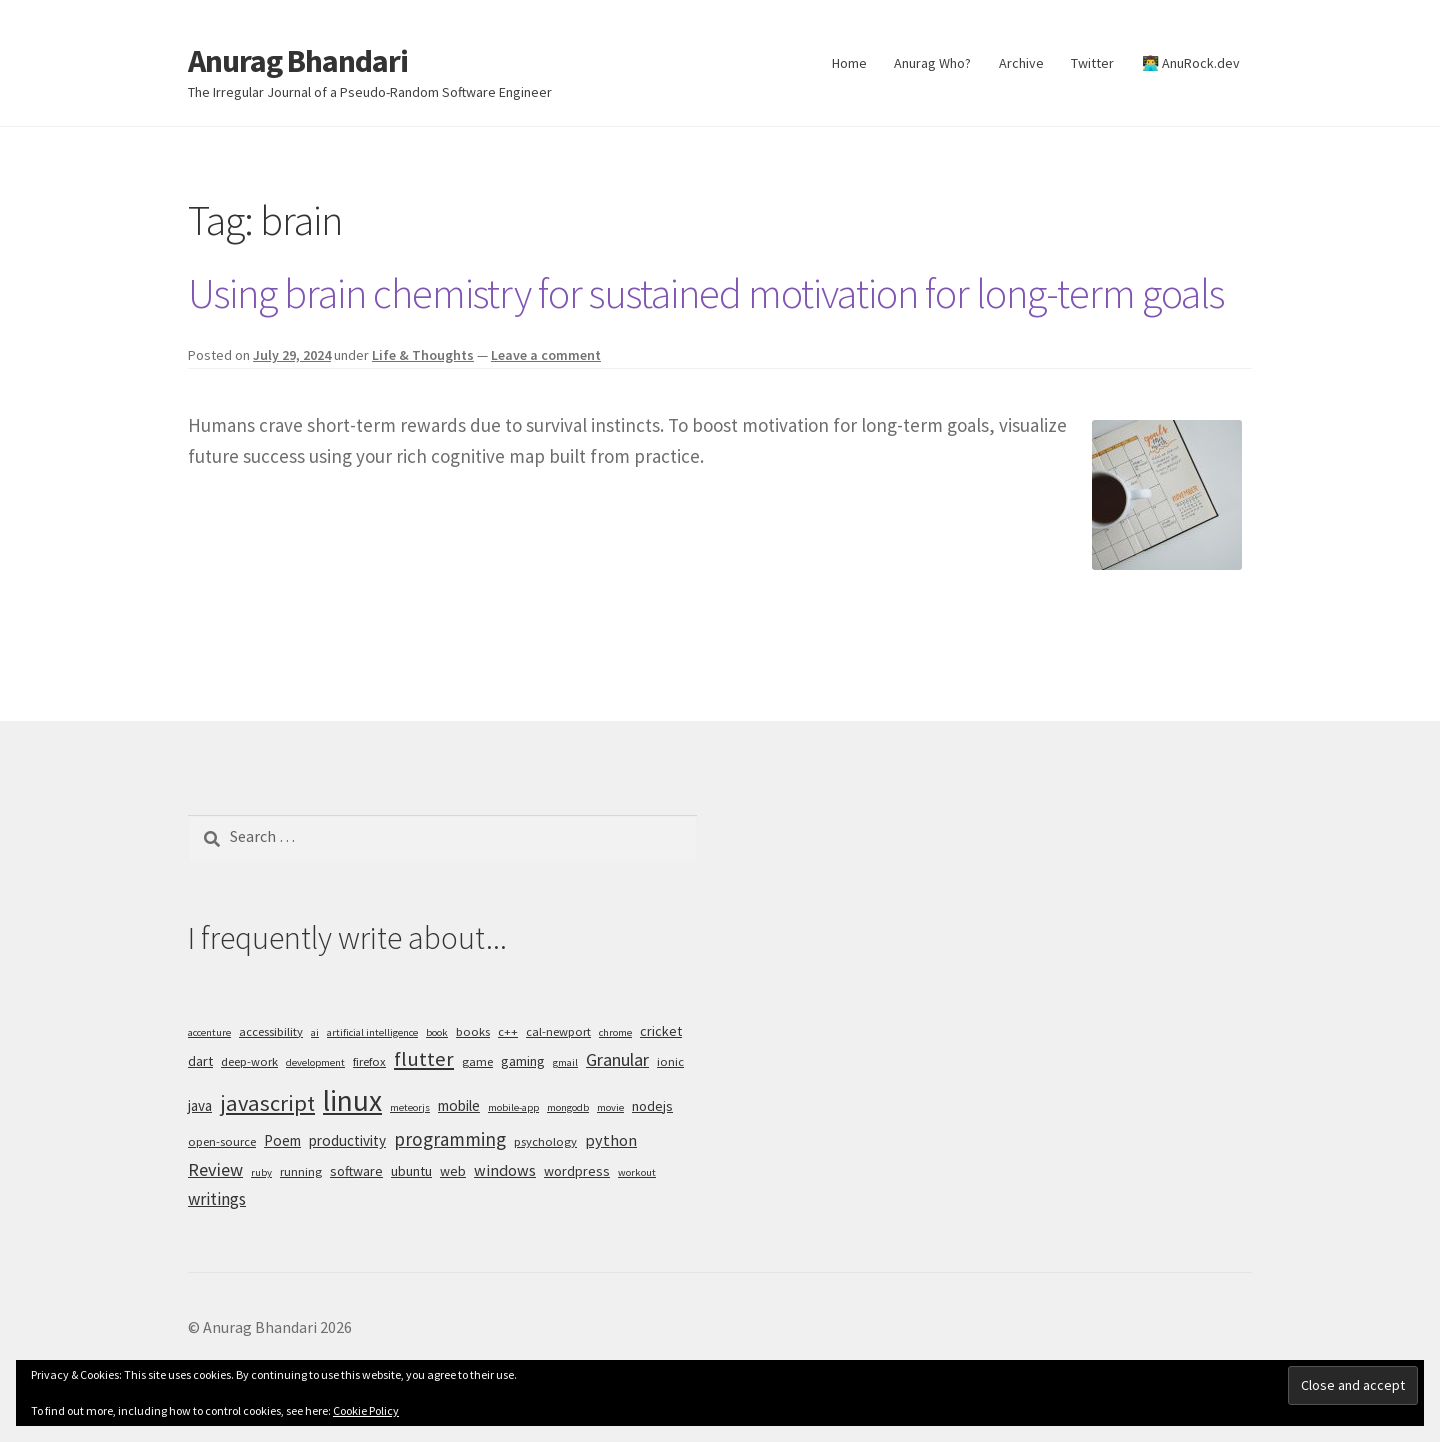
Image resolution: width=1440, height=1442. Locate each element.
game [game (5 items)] (477, 1061)
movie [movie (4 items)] (610, 1107)
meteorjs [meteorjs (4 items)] (410, 1107)
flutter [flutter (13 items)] (424, 1059)
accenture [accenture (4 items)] (209, 1032)
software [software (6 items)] (356, 1171)
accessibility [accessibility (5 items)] (271, 1031)
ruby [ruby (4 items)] (261, 1172)
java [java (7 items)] (200, 1105)
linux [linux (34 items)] (352, 1100)
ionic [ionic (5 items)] (670, 1061)
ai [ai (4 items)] (315, 1032)
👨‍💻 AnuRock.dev (1191, 63)
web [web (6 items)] (453, 1171)
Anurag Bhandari (298, 61)
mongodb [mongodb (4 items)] (568, 1107)
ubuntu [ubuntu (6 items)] (411, 1171)
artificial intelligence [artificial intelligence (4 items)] (372, 1032)
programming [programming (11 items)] (450, 1139)
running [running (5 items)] (301, 1171)
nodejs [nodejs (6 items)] (652, 1106)
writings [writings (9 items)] (217, 1199)
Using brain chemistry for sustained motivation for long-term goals (706, 293)
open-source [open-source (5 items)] (222, 1141)
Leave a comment (546, 355)
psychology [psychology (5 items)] (545, 1141)
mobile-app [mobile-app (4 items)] (513, 1107)
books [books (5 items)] (473, 1031)
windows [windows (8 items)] (505, 1170)
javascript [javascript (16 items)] (267, 1103)
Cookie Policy (366, 1410)
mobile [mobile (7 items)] (459, 1105)
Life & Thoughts (423, 355)
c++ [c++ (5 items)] (508, 1031)
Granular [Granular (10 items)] (617, 1059)
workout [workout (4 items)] (637, 1172)
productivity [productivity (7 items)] (347, 1140)
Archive (1021, 63)
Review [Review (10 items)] (215, 1169)
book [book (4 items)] (437, 1032)
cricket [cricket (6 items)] (661, 1031)
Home (849, 63)
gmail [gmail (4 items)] (565, 1062)
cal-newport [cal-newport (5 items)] (558, 1031)
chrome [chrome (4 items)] (615, 1032)
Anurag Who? (932, 63)
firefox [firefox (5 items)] (369, 1061)
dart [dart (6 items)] (200, 1061)
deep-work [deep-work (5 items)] (249, 1061)
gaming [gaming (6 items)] (523, 1061)
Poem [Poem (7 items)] (282, 1140)
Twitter (1092, 63)
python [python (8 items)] (611, 1140)
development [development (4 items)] (315, 1062)
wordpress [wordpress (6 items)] (577, 1171)
